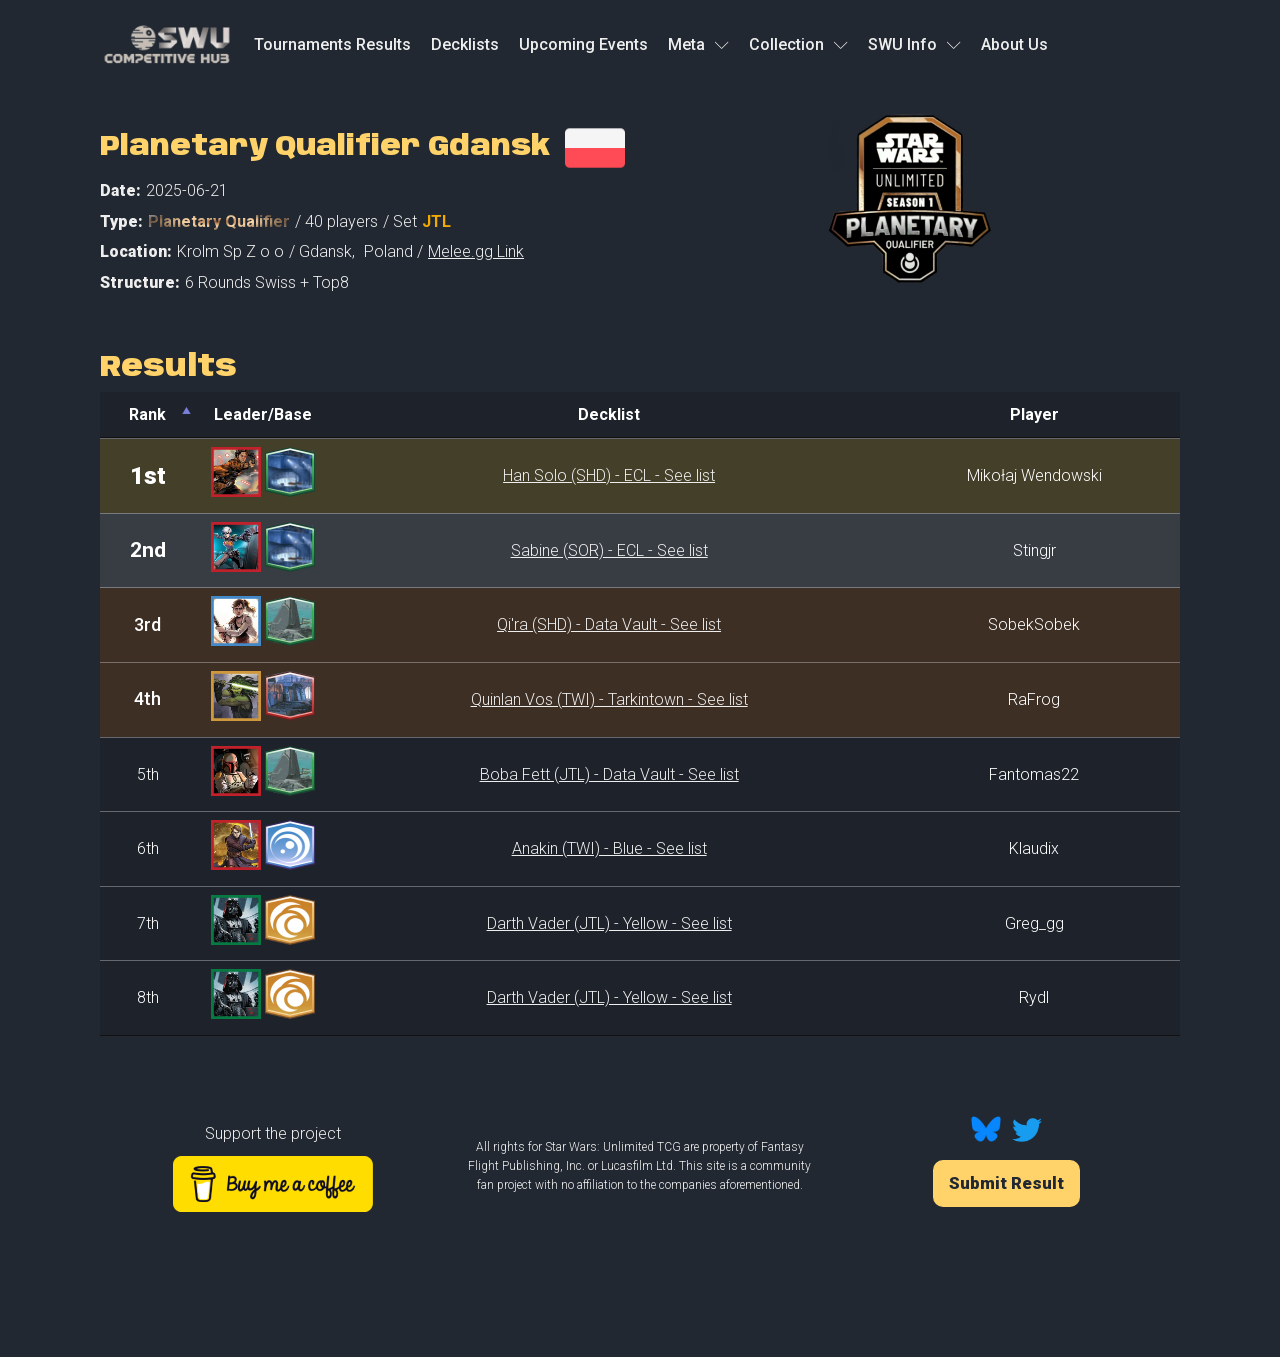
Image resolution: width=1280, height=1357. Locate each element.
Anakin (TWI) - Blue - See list (609, 848)
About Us (1014, 44)
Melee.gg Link (476, 251)
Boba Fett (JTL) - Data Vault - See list (609, 774)
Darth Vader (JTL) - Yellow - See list (609, 923)
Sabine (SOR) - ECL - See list (609, 550)
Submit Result (1006, 1183)
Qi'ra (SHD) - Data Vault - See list (609, 624)
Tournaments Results (332, 44)
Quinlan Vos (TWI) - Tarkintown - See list (609, 699)
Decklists (465, 44)
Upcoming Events (583, 44)
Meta (698, 44)
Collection (798, 44)
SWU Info (914, 44)
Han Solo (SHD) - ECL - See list (609, 475)
